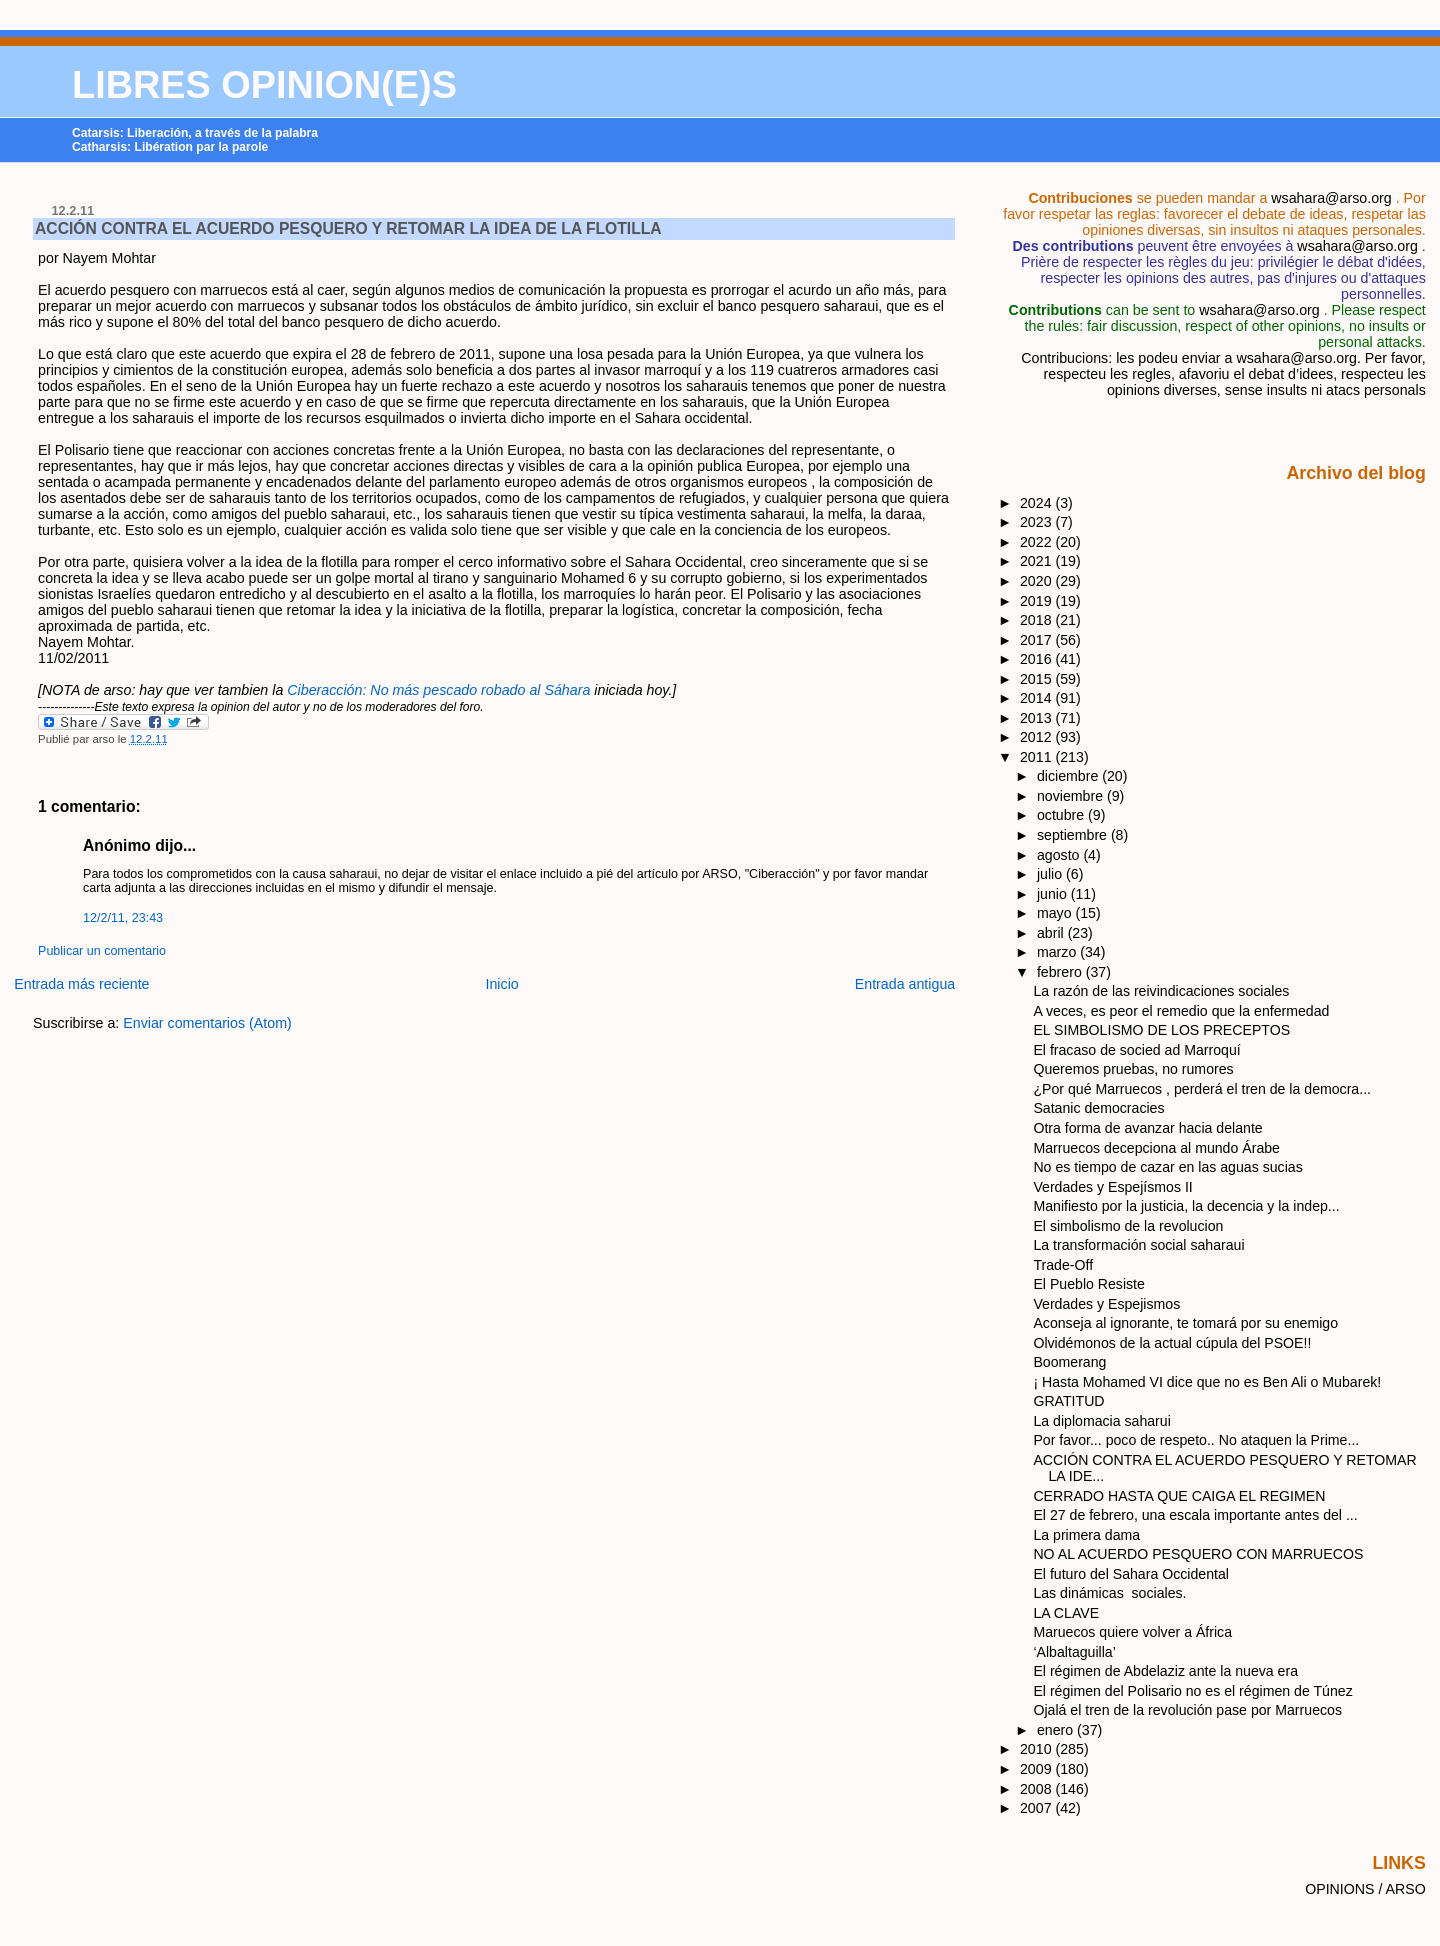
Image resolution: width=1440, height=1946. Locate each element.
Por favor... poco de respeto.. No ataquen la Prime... (1196, 1440)
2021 (1038, 561)
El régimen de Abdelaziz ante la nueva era (1165, 1671)
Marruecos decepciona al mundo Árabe (1156, 1148)
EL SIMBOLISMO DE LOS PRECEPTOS (1161, 1030)
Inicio (502, 984)
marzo (1058, 952)
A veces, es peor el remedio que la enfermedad (1181, 1011)
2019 (1038, 601)
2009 (1038, 1769)
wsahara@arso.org (1331, 198)
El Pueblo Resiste (1089, 1284)
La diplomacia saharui (1101, 1421)
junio (1054, 894)
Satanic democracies (1098, 1108)
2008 (1038, 1789)
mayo (1056, 913)
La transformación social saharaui (1138, 1245)
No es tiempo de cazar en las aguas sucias (1167, 1167)
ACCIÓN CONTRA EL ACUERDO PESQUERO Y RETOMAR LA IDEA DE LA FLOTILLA (348, 228)
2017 (1038, 640)
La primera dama (1086, 1535)
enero (1057, 1730)
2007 (1038, 1808)
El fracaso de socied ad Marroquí (1136, 1050)
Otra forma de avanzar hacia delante (1147, 1128)
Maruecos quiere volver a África (1132, 1632)
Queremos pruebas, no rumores (1133, 1069)
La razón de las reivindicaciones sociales (1161, 991)
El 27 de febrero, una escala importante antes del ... (1195, 1515)
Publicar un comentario (102, 951)
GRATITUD (1068, 1401)
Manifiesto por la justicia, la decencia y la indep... (1186, 1206)
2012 (1038, 737)
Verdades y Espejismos (1106, 1304)
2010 (1038, 1749)
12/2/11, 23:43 (123, 918)
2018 (1038, 620)
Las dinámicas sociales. (1109, 1593)
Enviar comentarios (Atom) (207, 1023)
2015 (1038, 679)
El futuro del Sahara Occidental (1131, 1574)
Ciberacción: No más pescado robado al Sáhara (438, 690)
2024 (1038, 503)
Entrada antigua (905, 984)
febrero (1061, 972)
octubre (1062, 815)
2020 (1038, 581)
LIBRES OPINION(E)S (264, 85)
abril (1052, 933)
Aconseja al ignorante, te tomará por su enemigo (1185, 1323)
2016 (1038, 659)
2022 (1038, 542)
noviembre (1072, 796)
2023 (1038, 522)
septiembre (1074, 835)
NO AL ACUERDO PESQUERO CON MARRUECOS (1198, 1554)
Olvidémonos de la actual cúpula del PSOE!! (1172, 1343)
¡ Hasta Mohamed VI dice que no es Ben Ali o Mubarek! (1207, 1382)
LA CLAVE (1066, 1613)
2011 (1038, 757)
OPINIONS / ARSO (1365, 1889)
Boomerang (1069, 1362)
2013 (1038, 718)
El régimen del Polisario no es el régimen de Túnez (1192, 1691)
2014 (1038, 698)
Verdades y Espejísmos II (1112, 1187)
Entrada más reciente (81, 984)
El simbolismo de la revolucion (1128, 1226)
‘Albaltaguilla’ (1074, 1652)
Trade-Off (1063, 1265)
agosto (1060, 855)
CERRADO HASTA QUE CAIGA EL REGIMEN (1179, 1496)
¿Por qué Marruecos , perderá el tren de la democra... (1202, 1089)
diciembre (1069, 776)
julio (1051, 874)
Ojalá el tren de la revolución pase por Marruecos (1187, 1710)
